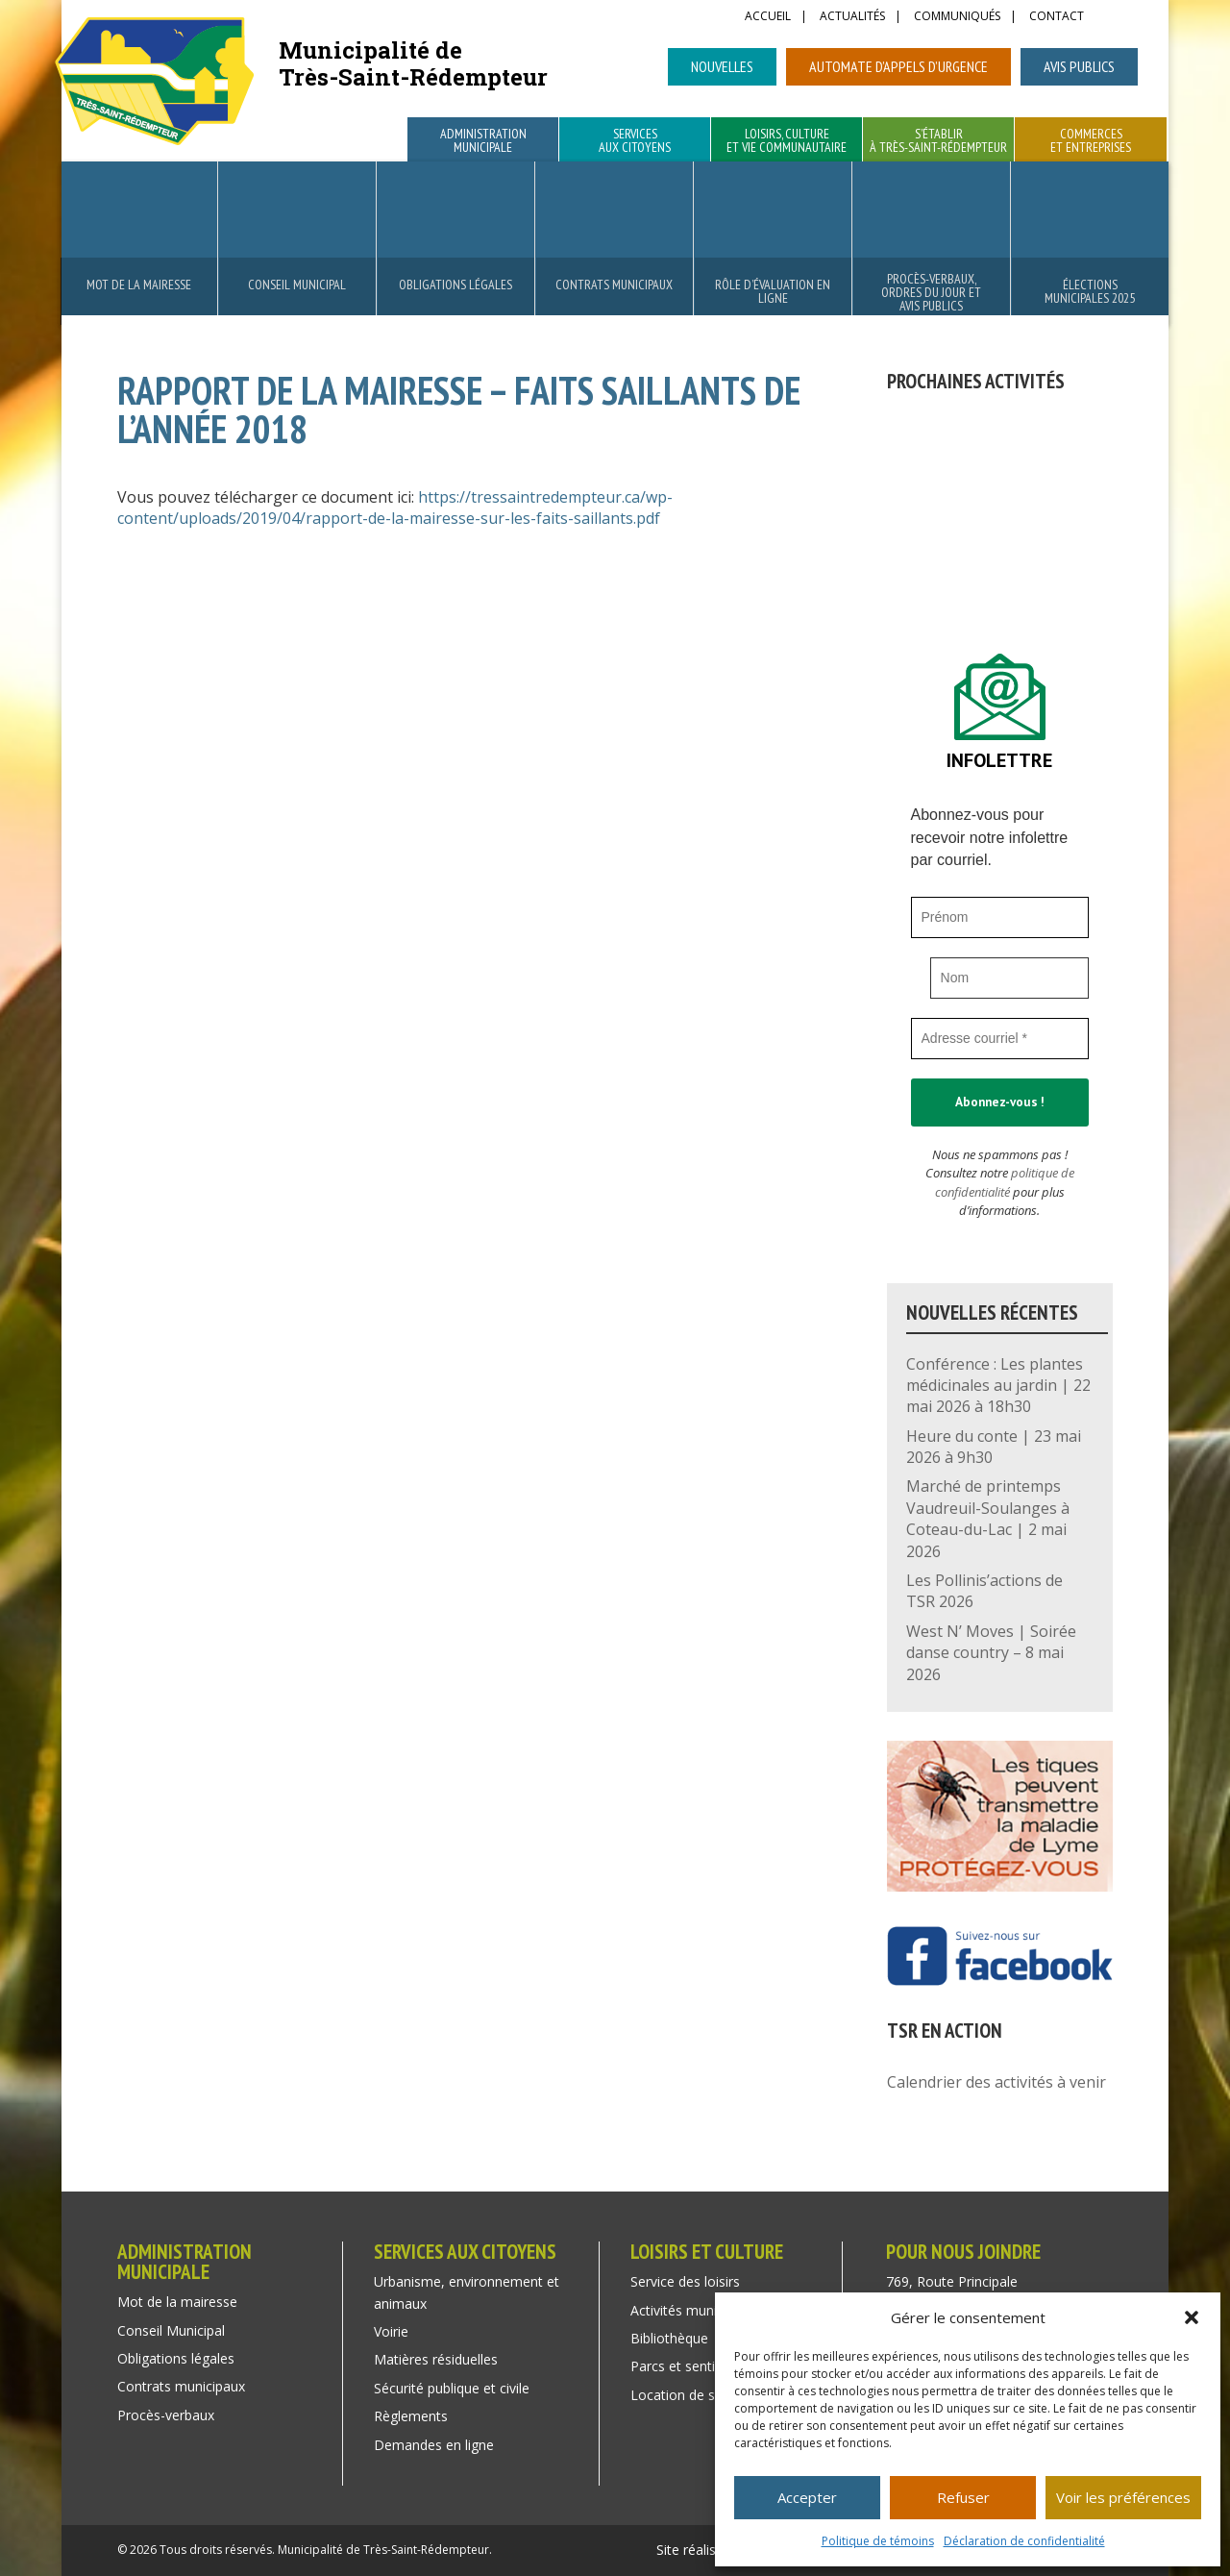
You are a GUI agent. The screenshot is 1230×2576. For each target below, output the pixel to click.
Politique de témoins (878, 2541)
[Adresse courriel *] (1000, 1038)
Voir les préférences (1123, 2497)
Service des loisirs (685, 2281)
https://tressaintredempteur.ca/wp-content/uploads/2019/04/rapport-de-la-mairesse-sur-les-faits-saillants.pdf (395, 507)
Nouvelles (722, 66)
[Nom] (1010, 978)
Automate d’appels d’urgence (898, 66)
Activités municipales (694, 2310)
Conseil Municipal (297, 284)
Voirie (391, 2331)
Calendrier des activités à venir (996, 2082)
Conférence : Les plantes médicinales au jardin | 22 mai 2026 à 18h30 (998, 1385)
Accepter (807, 2497)
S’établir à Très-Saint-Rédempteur (938, 141)
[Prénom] (1000, 917)
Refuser (963, 2497)
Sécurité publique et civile (451, 2388)
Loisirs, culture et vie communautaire (786, 141)
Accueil (768, 17)
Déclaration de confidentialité (1024, 2541)
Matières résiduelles (436, 2359)
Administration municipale (483, 141)
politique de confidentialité (1004, 1182)
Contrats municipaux (614, 284)
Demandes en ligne (434, 2445)
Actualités (852, 17)
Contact (1056, 17)
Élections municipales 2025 (1090, 291)
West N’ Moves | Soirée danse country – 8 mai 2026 (991, 1653)
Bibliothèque (669, 2338)
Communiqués (957, 17)
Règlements (411, 2416)
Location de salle (683, 2395)
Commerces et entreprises (1090, 141)
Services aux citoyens (635, 141)
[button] (1191, 2317)
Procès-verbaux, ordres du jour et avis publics (931, 292)
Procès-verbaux (165, 2415)
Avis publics (1079, 66)
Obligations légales (455, 284)
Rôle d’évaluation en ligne (772, 291)
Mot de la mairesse (138, 284)
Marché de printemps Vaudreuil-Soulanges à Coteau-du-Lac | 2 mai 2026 (988, 1518)
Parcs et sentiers (682, 2366)
